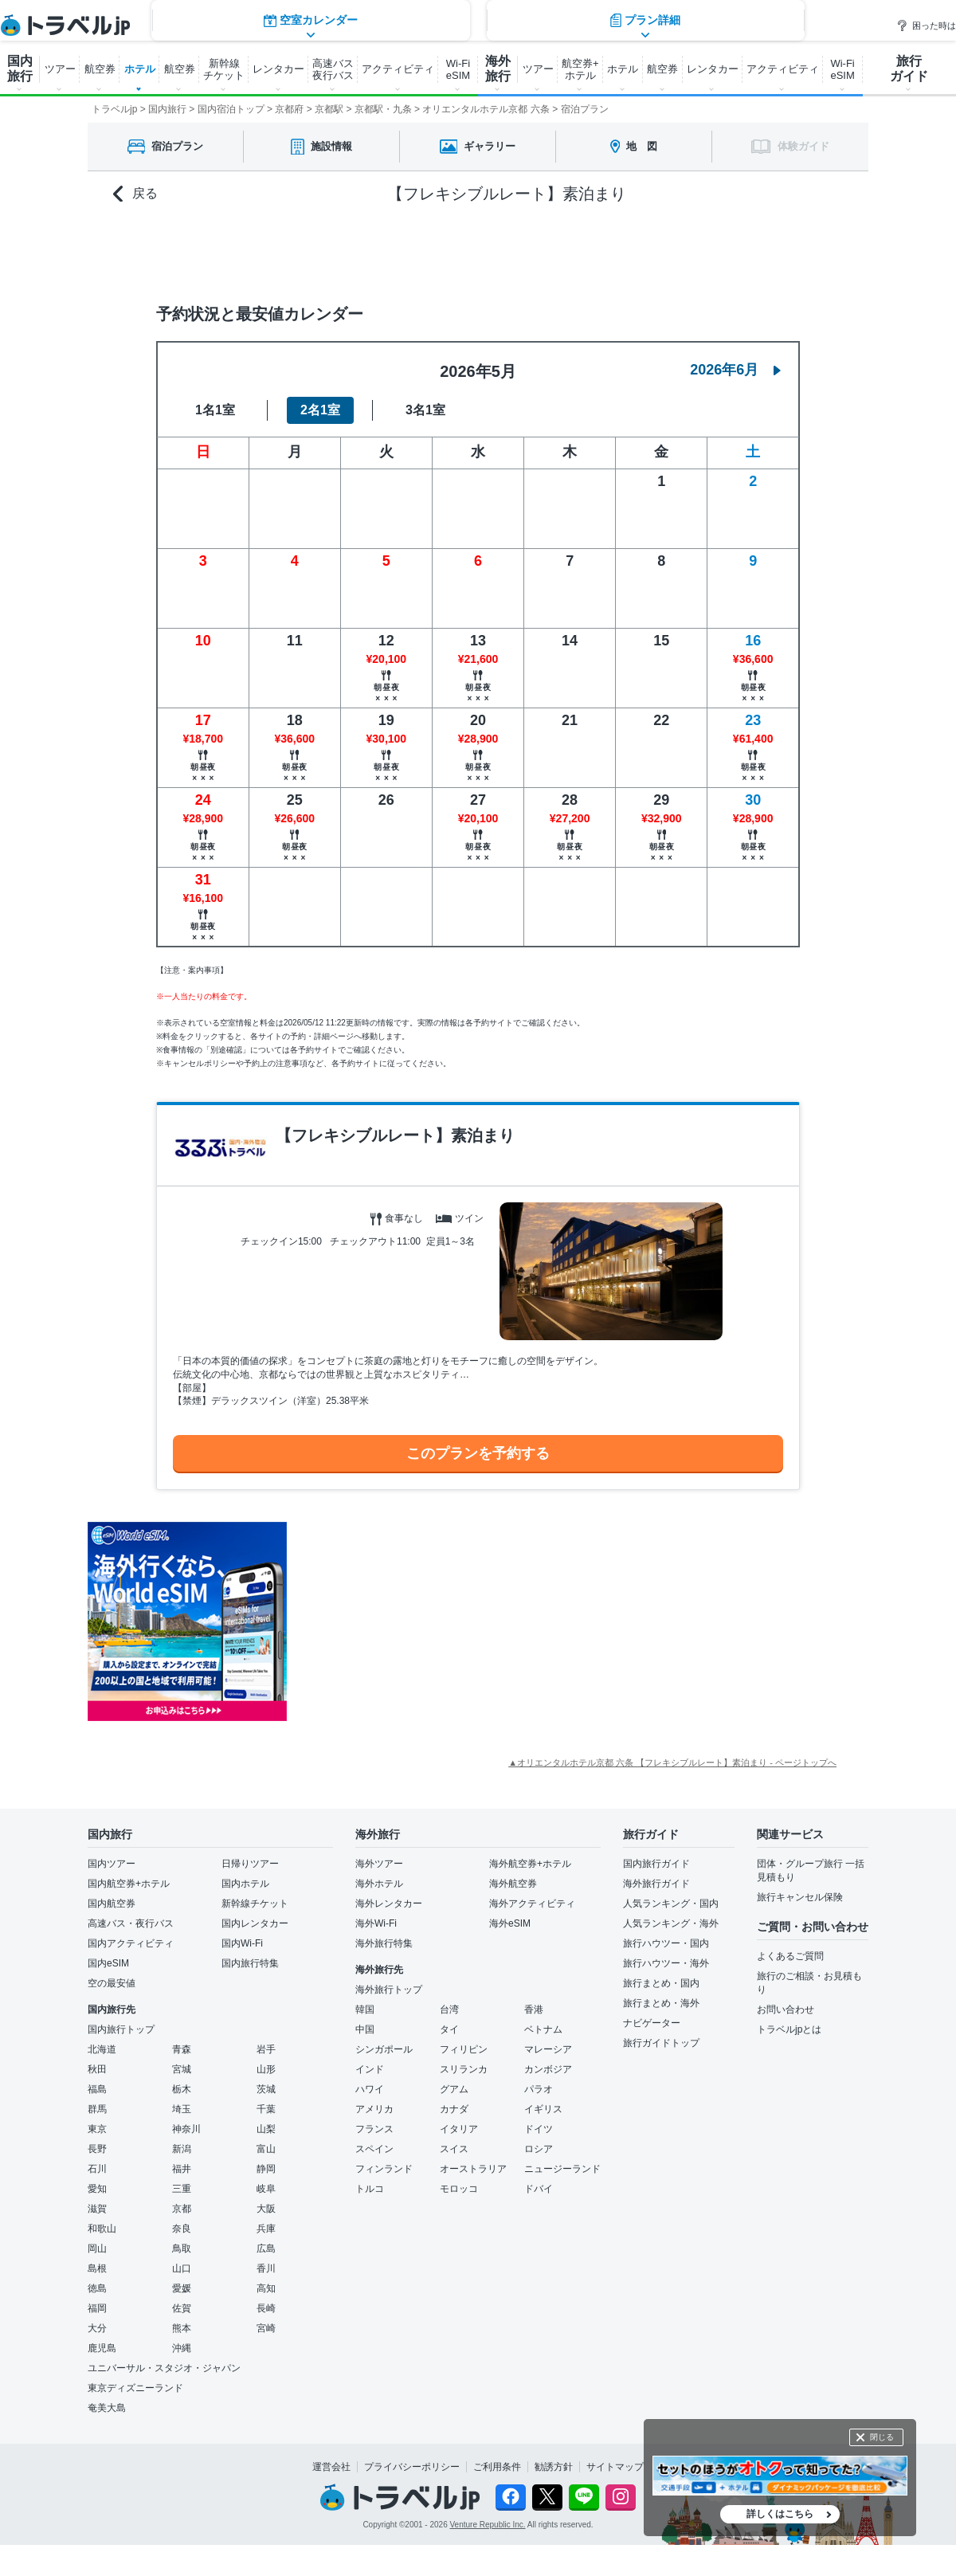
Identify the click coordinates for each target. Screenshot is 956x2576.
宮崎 (266, 2328)
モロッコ (459, 2188)
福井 (181, 2168)
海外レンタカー (388, 1903)
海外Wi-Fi (376, 1923)
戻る (135, 194)
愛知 (97, 2188)
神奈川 (186, 2129)
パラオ (538, 2089)
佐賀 (181, 2308)
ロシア (538, 2149)
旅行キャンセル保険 (800, 1897)
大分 (97, 2328)
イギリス (543, 2109)
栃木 (181, 2089)
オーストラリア (473, 2168)
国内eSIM (108, 1963)
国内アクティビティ (131, 1943)
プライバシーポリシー (412, 2466)
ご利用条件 (497, 2466)
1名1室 (215, 410)
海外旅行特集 (384, 1943)
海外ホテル (379, 1883)
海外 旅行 (498, 68)
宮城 (181, 2069)
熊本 (181, 2328)
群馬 (97, 2109)
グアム (454, 2089)
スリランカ (464, 2069)
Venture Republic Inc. (488, 2524)
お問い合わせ (785, 2009)
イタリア (459, 2129)
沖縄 (181, 2348)
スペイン (374, 2149)
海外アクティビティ (532, 1903)
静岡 (266, 2168)
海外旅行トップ (388, 1989)
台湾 (449, 2009)
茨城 (266, 2089)
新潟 (181, 2149)
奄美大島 (107, 2407)
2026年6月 (735, 370)
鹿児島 (102, 2348)
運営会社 (331, 2466)
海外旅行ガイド (656, 1883)
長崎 (266, 2308)
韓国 (364, 2009)
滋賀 (97, 2208)
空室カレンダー (311, 250)
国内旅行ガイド (656, 1863)
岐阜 (266, 2188)
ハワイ (369, 2089)
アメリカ (374, 2109)
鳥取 (181, 2248)
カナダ (454, 2109)
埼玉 (181, 2109)
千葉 (266, 2109)
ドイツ (538, 2129)
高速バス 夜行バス (333, 69)
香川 (266, 2268)
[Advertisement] (446, 1621)
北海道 (102, 2049)
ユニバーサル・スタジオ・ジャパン (164, 2368)
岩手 (266, 2049)
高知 (266, 2288)
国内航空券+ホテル (129, 1883)
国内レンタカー (254, 1923)
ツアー (60, 69)
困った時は (926, 25)
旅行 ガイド (909, 68)
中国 (364, 2029)
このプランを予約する (478, 1453)
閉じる (882, 2437)
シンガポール (384, 2049)
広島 (266, 2248)
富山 (266, 2149)
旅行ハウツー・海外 (666, 1963)
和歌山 (102, 2228)
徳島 (97, 2288)
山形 (266, 2069)
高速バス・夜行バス (131, 1923)
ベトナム (543, 2029)
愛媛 (181, 2288)
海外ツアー (379, 1863)
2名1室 (320, 410)
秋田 (97, 2069)
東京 (97, 2129)
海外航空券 (513, 1883)
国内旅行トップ (121, 2029)
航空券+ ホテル (580, 69)
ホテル (139, 69)
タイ (449, 2029)
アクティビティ (398, 69)
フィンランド (384, 2168)
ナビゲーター (651, 2023)
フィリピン (464, 2049)
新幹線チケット (254, 1903)
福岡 (97, 2308)
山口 (181, 2268)
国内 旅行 (20, 68)
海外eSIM (510, 1923)
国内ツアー (111, 1863)
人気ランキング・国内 (671, 1903)
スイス (454, 2149)
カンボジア (548, 2069)
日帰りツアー (250, 1863)
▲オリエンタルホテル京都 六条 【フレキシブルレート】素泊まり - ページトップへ (672, 1762)
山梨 (266, 2129)
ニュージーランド (562, 2168)
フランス (374, 2129)
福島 (97, 2089)
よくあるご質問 (790, 1956)
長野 (97, 2149)
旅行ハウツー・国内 (666, 1943)
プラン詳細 (645, 250)
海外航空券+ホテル (530, 1863)
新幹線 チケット (224, 69)
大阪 (266, 2208)
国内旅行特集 (250, 1963)
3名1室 (425, 410)
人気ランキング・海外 (671, 1923)
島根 (97, 2268)
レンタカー (278, 69)
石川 (97, 2168)
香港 (533, 2009)
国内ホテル (245, 1883)
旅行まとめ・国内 (661, 1983)
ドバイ (538, 2188)
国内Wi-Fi (242, 1943)
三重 (181, 2188)
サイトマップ (615, 2466)
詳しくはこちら (779, 2513)
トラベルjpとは (789, 2029)
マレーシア (548, 2049)
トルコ (369, 2188)
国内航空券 (111, 1903)
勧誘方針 (554, 2466)
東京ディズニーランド (135, 2388)
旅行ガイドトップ (661, 2043)
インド (369, 2069)
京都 (181, 2208)
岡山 (97, 2248)
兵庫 (266, 2228)
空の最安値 (111, 1983)
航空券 (100, 69)
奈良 (181, 2228)
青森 (181, 2049)
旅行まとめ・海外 (661, 2003)
